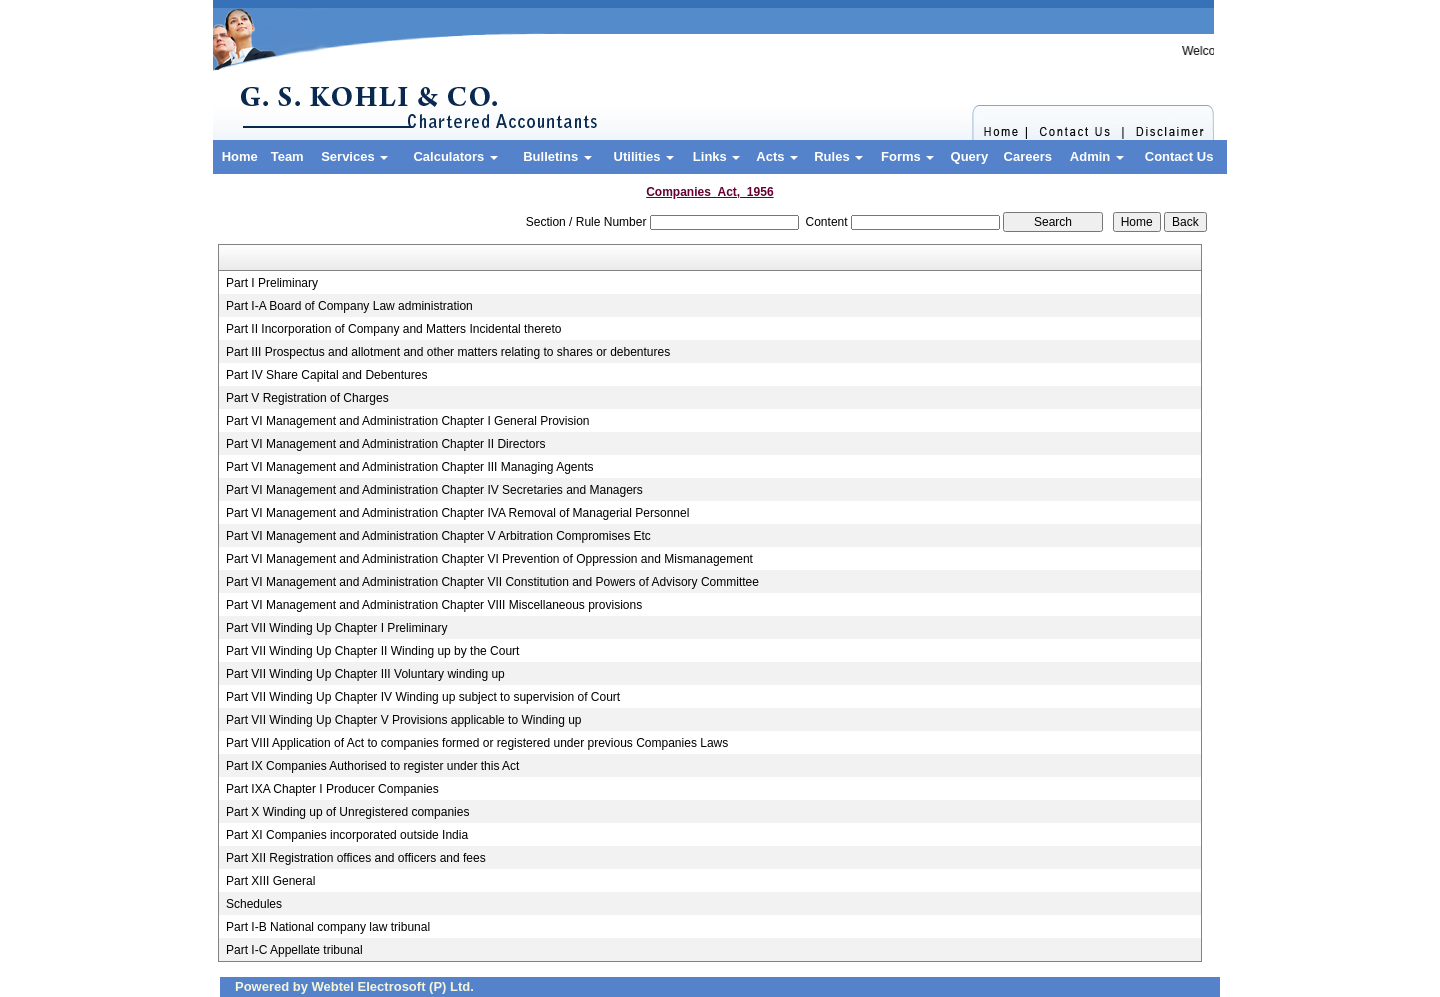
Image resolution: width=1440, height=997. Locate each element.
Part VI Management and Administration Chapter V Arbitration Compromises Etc (438, 536)
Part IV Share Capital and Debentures (326, 375)
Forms (907, 156)
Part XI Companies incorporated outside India (347, 835)
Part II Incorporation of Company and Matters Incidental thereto (394, 329)
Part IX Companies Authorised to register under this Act (372, 766)
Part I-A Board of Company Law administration (349, 306)
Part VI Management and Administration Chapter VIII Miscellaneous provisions (434, 605)
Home (240, 156)
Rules (838, 156)
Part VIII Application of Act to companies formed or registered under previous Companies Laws (477, 743)
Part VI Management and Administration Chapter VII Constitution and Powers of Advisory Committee (492, 582)
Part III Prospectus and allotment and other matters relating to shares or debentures (448, 352)
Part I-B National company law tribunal (328, 927)
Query (970, 156)
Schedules (254, 904)
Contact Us (1179, 156)
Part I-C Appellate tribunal (294, 950)
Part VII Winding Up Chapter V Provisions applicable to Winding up (404, 720)
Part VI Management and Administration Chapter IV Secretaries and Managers (434, 490)
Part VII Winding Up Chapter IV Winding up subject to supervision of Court (423, 697)
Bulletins (557, 156)
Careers (1028, 156)
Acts (777, 156)
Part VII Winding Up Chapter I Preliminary (336, 628)
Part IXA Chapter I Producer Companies (332, 789)
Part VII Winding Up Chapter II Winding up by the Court (372, 651)
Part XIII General (270, 881)
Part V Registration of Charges (307, 398)
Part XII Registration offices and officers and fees (356, 858)
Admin (1097, 156)
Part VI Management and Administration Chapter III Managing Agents (410, 467)
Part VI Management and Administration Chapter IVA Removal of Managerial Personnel (457, 513)
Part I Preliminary (272, 283)
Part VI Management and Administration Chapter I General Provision (408, 421)
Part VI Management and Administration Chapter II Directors (385, 444)
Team (287, 156)
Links (717, 156)
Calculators (455, 156)
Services (354, 156)
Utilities (644, 156)
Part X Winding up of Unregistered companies (347, 812)
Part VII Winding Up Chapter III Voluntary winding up (365, 674)
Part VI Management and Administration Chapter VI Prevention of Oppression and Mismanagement (489, 559)
